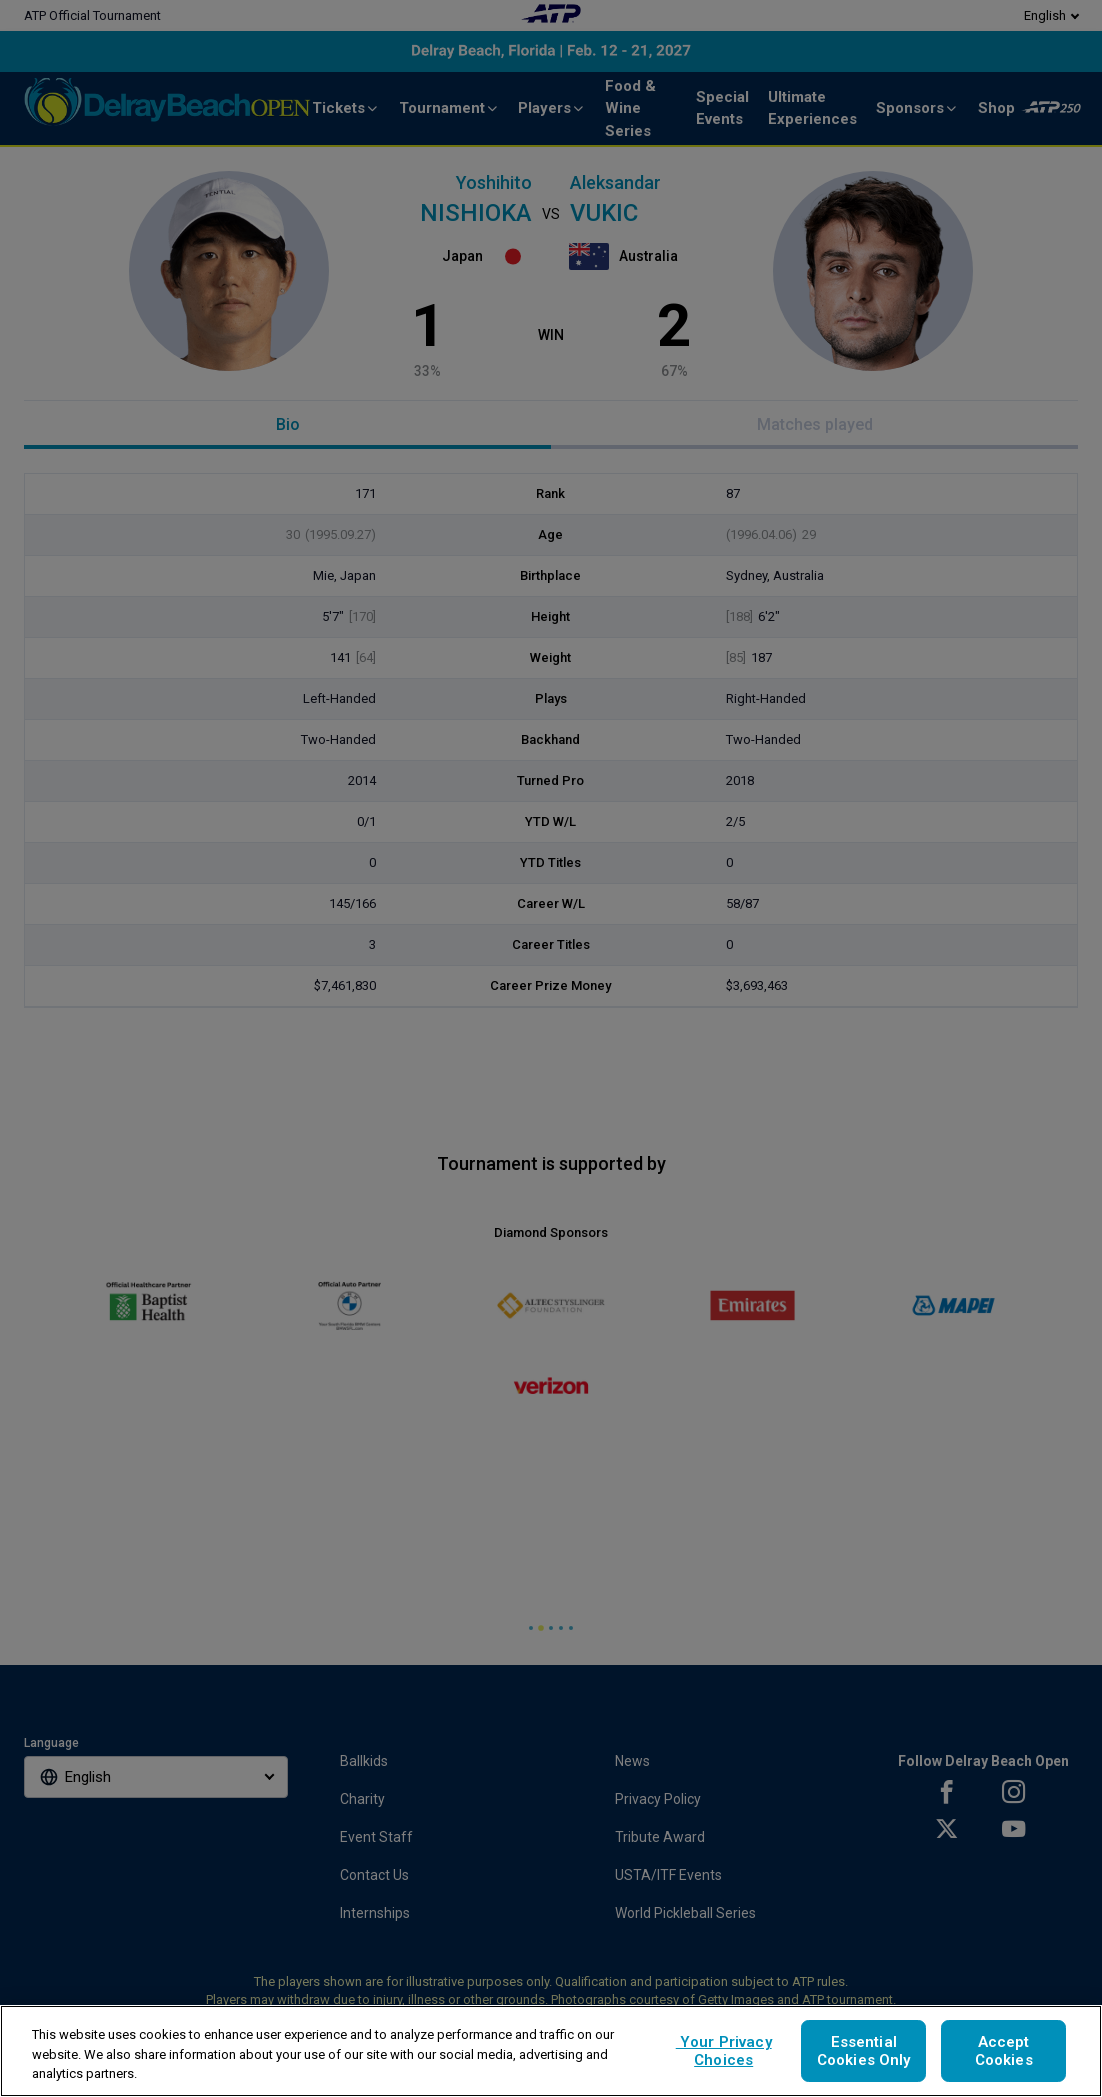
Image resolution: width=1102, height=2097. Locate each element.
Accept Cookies (1004, 2051)
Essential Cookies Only (864, 2051)
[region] (551, 2051)
